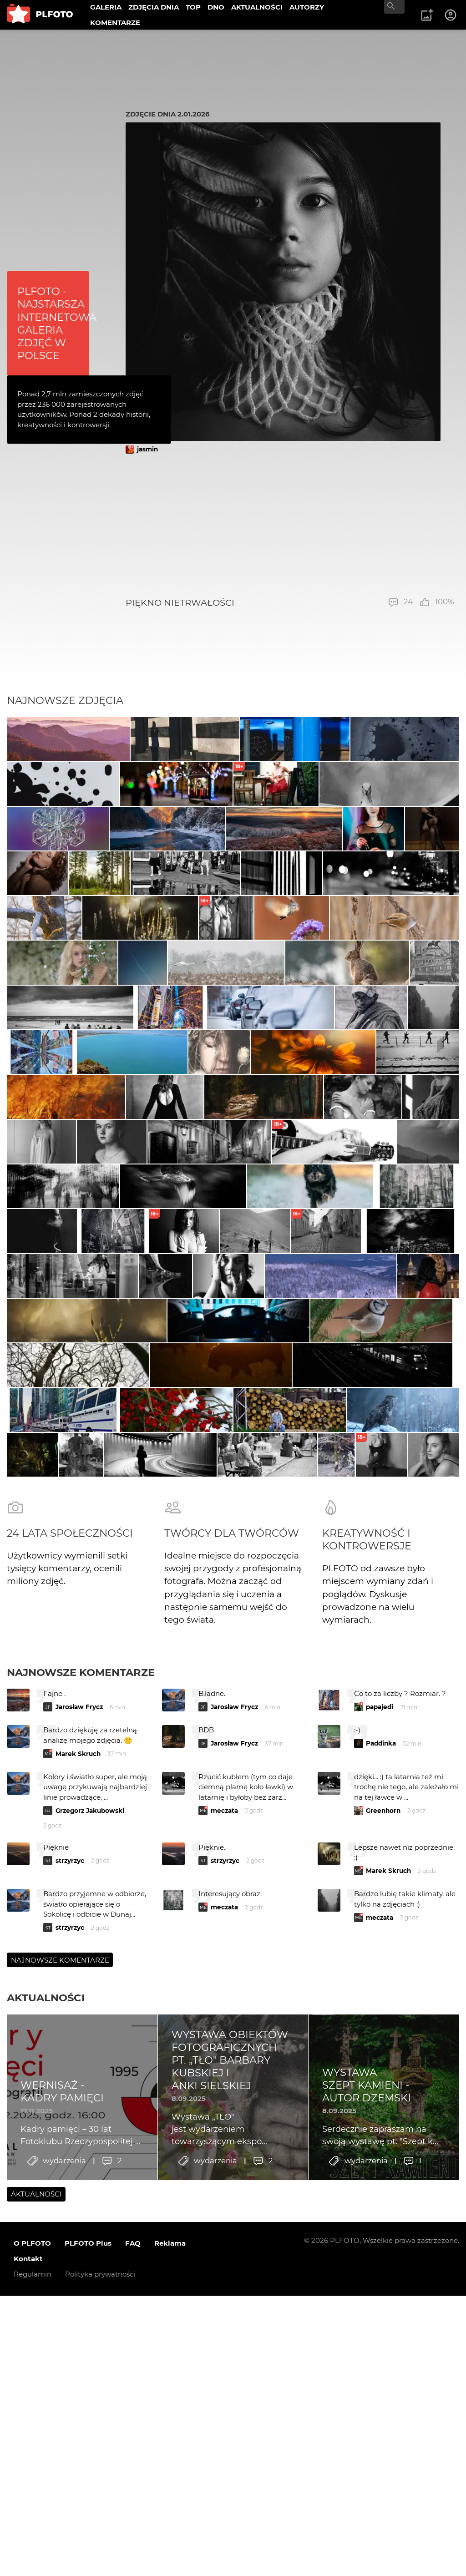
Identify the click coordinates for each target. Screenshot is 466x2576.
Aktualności (46, 2413)
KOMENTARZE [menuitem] (115, 22)
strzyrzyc (70, 2276)
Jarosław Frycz (79, 2122)
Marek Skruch (78, 2169)
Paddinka (381, 2158)
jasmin (147, 449)
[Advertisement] (289, 525)
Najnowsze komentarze (81, 2087)
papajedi (379, 2122)
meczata (224, 2226)
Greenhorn (383, 2226)
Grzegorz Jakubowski (90, 2226)
